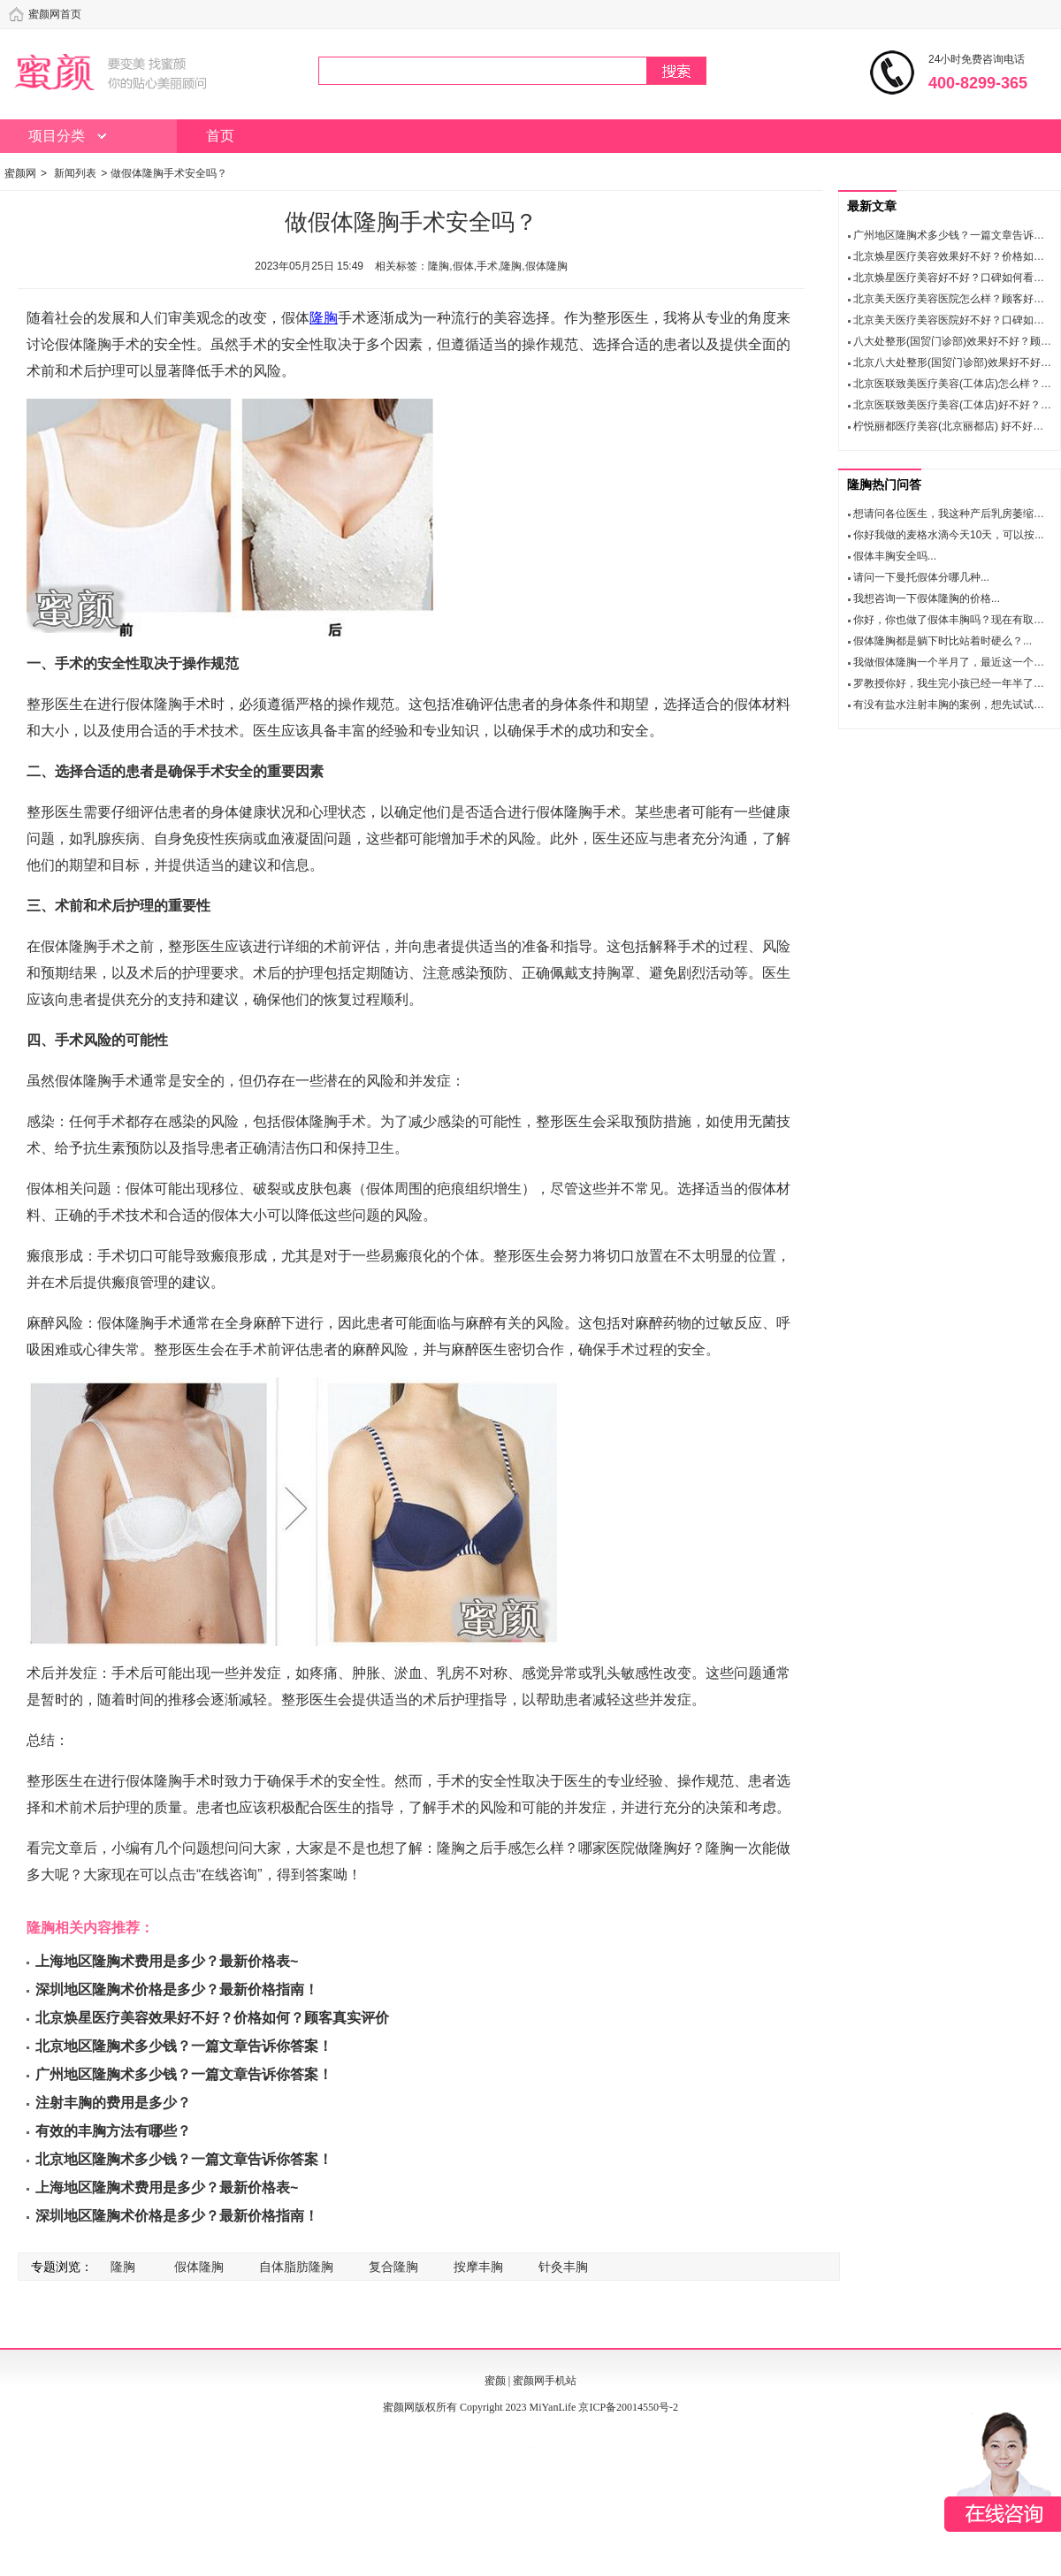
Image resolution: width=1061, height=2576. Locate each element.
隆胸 (323, 317)
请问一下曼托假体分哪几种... (921, 577)
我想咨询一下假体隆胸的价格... (926, 598)
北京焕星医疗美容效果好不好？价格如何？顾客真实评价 (212, 2017)
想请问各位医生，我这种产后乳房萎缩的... (953, 513)
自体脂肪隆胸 (296, 2267)
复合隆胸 (393, 2267)
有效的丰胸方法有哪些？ (113, 2130)
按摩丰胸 (478, 2267)
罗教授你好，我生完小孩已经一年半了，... (953, 683)
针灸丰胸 (563, 2267)
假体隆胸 (199, 2267)
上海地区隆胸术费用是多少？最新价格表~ (166, 1961)
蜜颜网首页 (54, 14)
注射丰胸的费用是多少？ (113, 2102)
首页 (220, 135)
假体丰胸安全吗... (894, 556)
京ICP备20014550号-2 (628, 2407)
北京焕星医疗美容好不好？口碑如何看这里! (955, 277)
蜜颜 (495, 2380)
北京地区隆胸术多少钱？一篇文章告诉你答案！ (183, 2046)
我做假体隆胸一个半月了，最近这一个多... (953, 662)
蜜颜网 (20, 173)
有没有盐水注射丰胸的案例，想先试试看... (953, 704)
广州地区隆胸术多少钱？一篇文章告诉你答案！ (183, 2074)
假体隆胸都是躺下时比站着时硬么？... (942, 641)
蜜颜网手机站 (544, 2380)
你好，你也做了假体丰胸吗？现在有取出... (953, 620)
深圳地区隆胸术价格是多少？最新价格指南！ (176, 1989)
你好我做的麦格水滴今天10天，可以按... (948, 535)
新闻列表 (75, 173)
